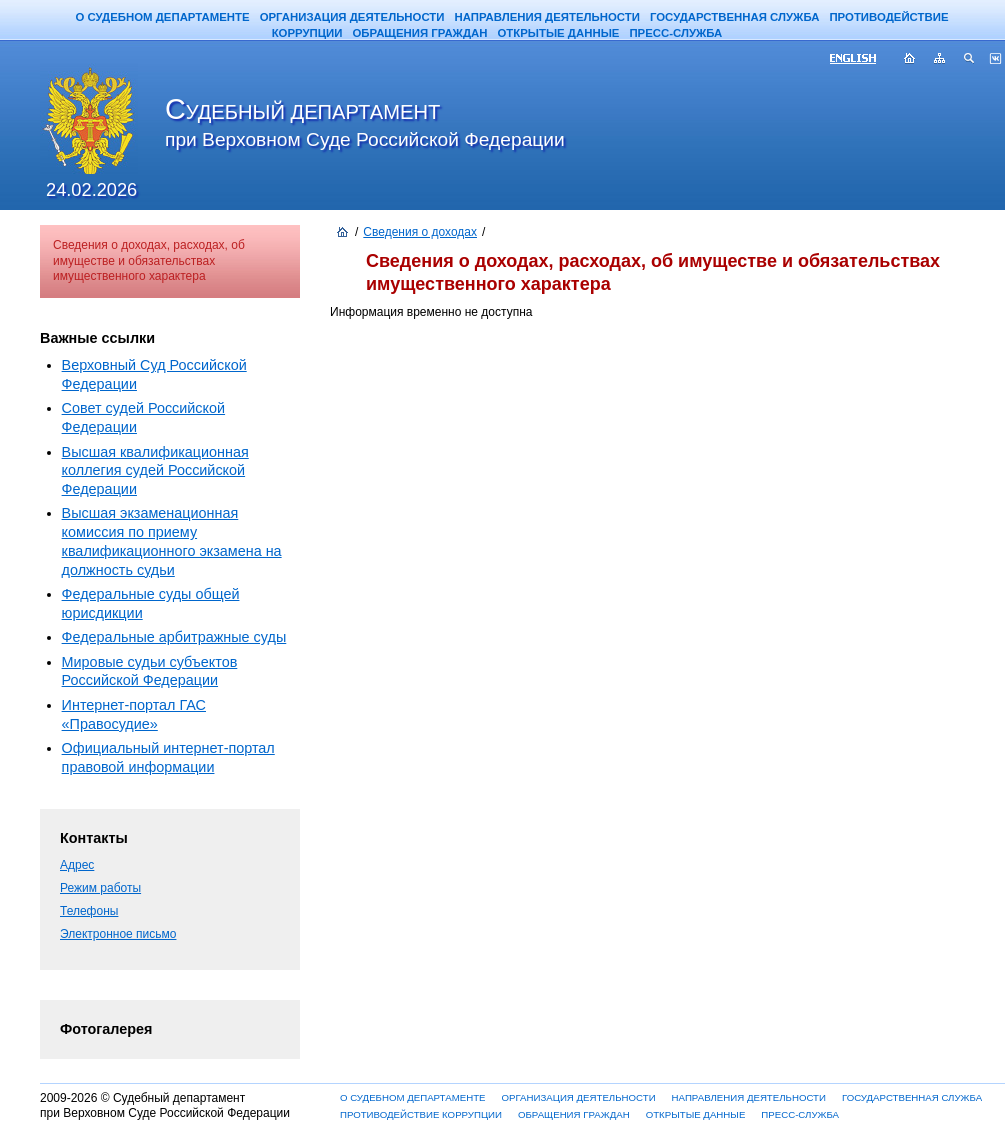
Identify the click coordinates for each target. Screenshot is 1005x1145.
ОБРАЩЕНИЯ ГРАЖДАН (419, 33)
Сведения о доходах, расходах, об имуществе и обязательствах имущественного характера (149, 260)
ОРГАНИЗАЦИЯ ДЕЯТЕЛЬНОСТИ (352, 17)
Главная (910, 60)
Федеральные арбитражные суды (174, 637)
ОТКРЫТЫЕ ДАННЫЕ (558, 33)
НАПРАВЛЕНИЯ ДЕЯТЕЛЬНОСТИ (547, 17)
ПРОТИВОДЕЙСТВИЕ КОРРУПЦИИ (421, 1114)
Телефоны (89, 911)
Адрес (77, 865)
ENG (861, 60)
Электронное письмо (118, 934)
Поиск (970, 60)
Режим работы (100, 888)
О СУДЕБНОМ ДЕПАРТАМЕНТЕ (162, 17)
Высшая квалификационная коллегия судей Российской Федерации (155, 470)
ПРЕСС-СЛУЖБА (675, 33)
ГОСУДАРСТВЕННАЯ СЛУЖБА (734, 17)
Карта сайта (940, 60)
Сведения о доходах (420, 232)
